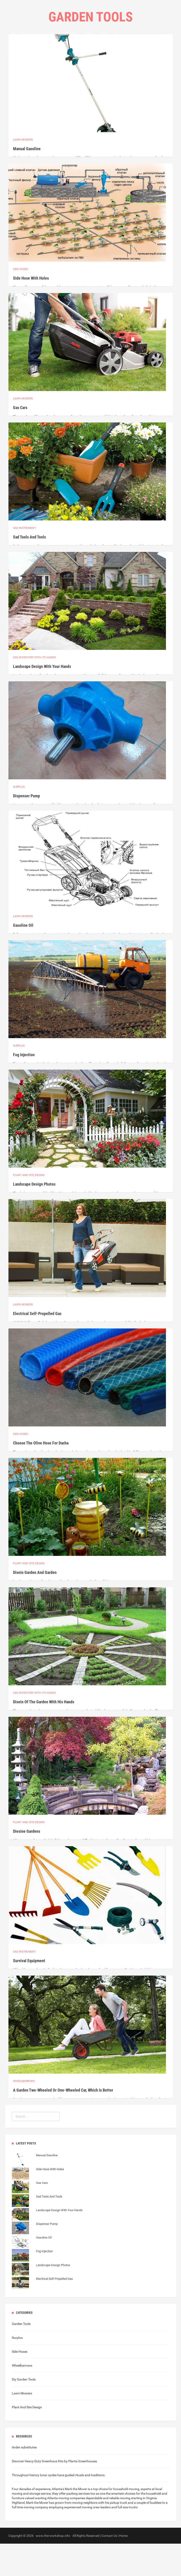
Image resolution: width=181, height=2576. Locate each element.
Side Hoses (19, 2384)
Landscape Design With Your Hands (42, 698)
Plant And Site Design (27, 2439)
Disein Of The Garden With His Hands (43, 1734)
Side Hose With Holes (31, 310)
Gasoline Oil (23, 957)
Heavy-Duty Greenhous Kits (44, 2493)
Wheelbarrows (24, 2113)
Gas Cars (20, 439)
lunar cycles (48, 2507)
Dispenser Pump (26, 828)
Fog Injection (24, 1087)
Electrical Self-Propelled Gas (37, 1345)
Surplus (19, 819)
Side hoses (20, 301)
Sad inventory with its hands (34, 689)
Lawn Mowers (23, 172)
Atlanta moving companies (66, 2530)
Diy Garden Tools (24, 2412)
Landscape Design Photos (34, 1216)
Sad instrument (24, 560)
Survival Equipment (29, 1993)
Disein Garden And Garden (35, 1604)
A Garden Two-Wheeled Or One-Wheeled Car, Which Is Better (63, 2122)
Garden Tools (21, 2356)
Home (59, 46)
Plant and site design (29, 1207)
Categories (81, 46)
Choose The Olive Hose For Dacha (40, 1475)
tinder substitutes (24, 2479)
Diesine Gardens (26, 1863)
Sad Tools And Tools (29, 569)
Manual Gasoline (27, 181)
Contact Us (109, 46)
